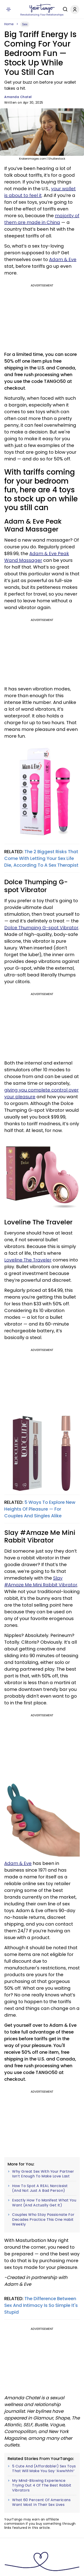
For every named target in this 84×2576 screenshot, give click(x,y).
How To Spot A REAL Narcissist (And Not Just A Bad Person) (40, 2188)
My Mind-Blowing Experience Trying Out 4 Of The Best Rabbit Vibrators (41, 2485)
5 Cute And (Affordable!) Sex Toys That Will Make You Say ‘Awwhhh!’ (44, 2468)
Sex (25, 24)
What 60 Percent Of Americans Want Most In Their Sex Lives (41, 2502)
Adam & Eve (62, 259)
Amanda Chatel (18, 97)
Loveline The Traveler (28, 1260)
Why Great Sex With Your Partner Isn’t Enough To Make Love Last (43, 2174)
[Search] (64, 9)
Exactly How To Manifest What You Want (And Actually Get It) (44, 2203)
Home (9, 24)
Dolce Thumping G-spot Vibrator (41, 927)
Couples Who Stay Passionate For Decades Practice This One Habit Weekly (43, 2219)
